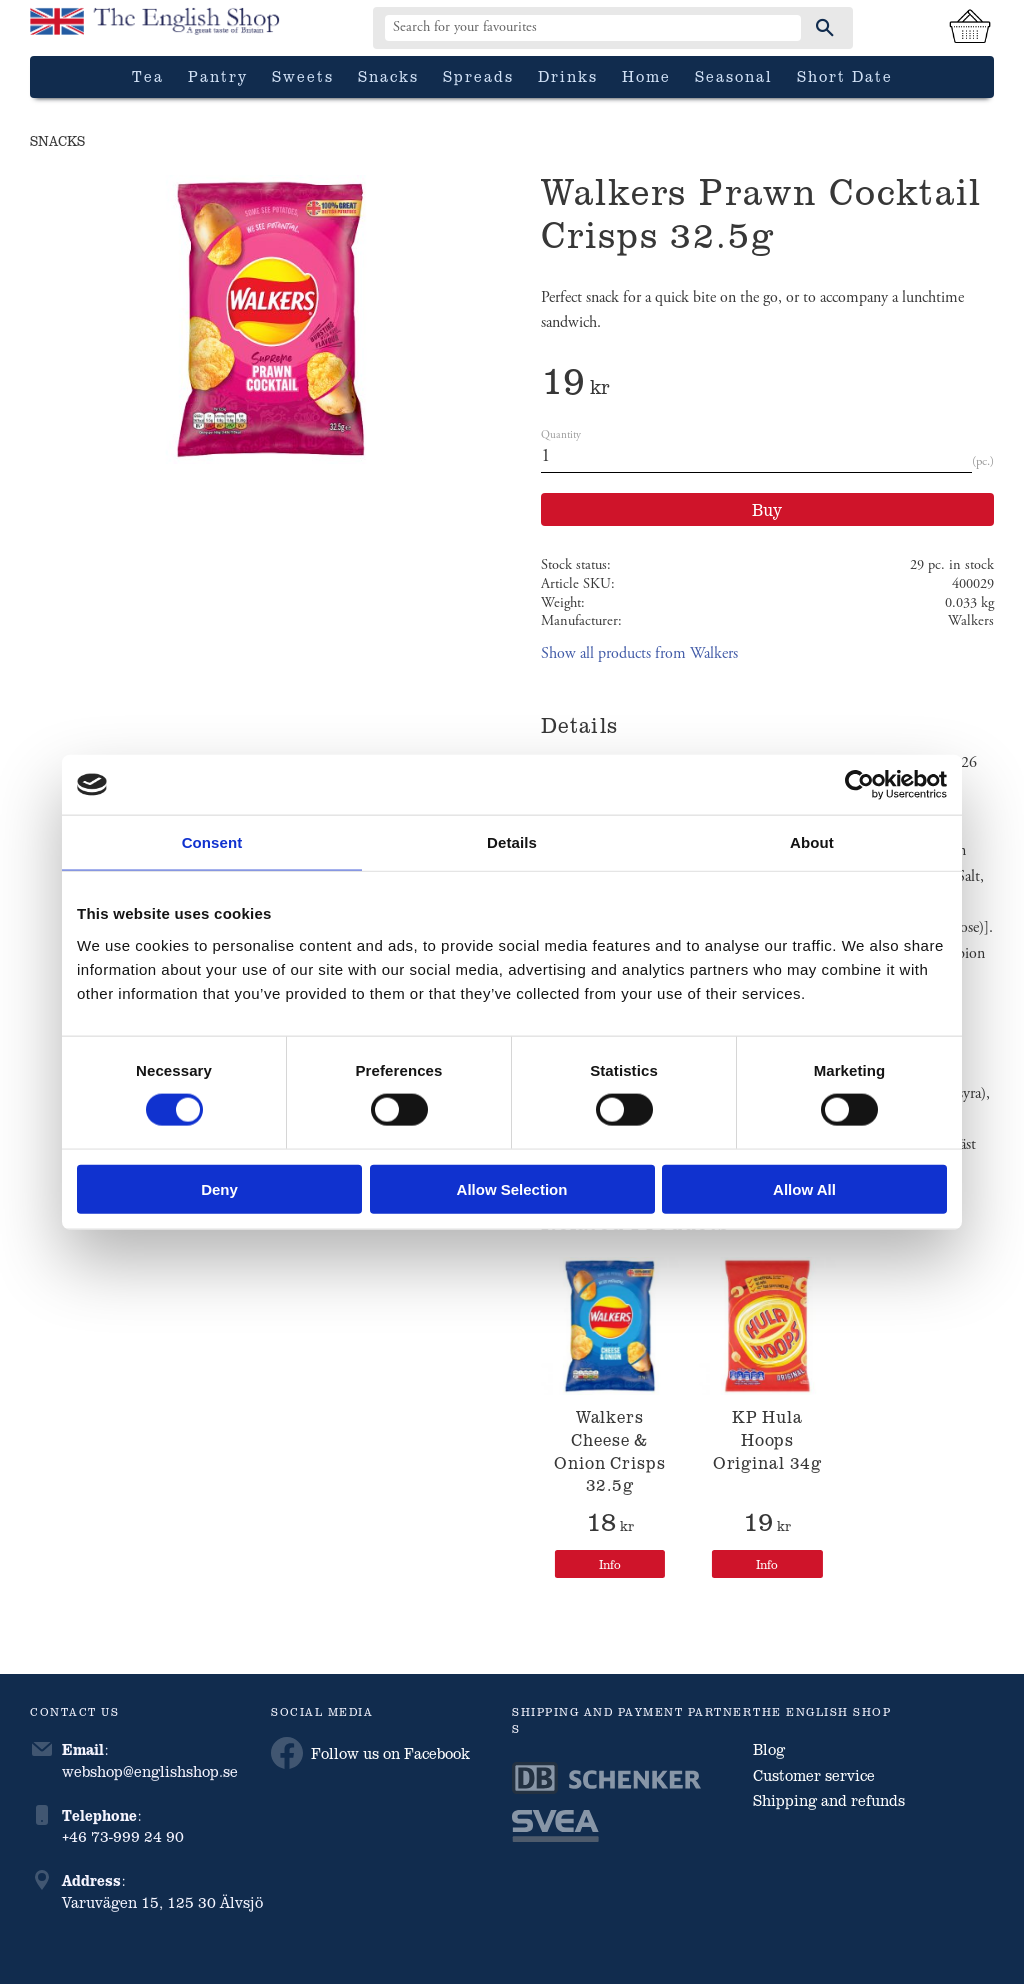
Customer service (814, 1775)
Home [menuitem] (646, 76)
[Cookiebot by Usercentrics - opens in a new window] (859, 785)
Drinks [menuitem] (568, 76)
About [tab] (812, 842)
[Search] (825, 28)
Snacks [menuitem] (388, 76)
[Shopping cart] (970, 28)
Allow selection (512, 1188)
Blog (769, 1749)
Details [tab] (512, 842)
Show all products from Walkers (639, 653)
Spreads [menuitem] (478, 76)
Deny (219, 1188)
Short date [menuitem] (845, 76)
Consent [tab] (212, 842)
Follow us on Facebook (370, 1753)
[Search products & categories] (593, 28)
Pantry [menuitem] (218, 76)
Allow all (804, 1188)
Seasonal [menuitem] (734, 76)
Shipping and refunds (829, 1800)
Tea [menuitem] (148, 76)
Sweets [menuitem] (303, 76)
